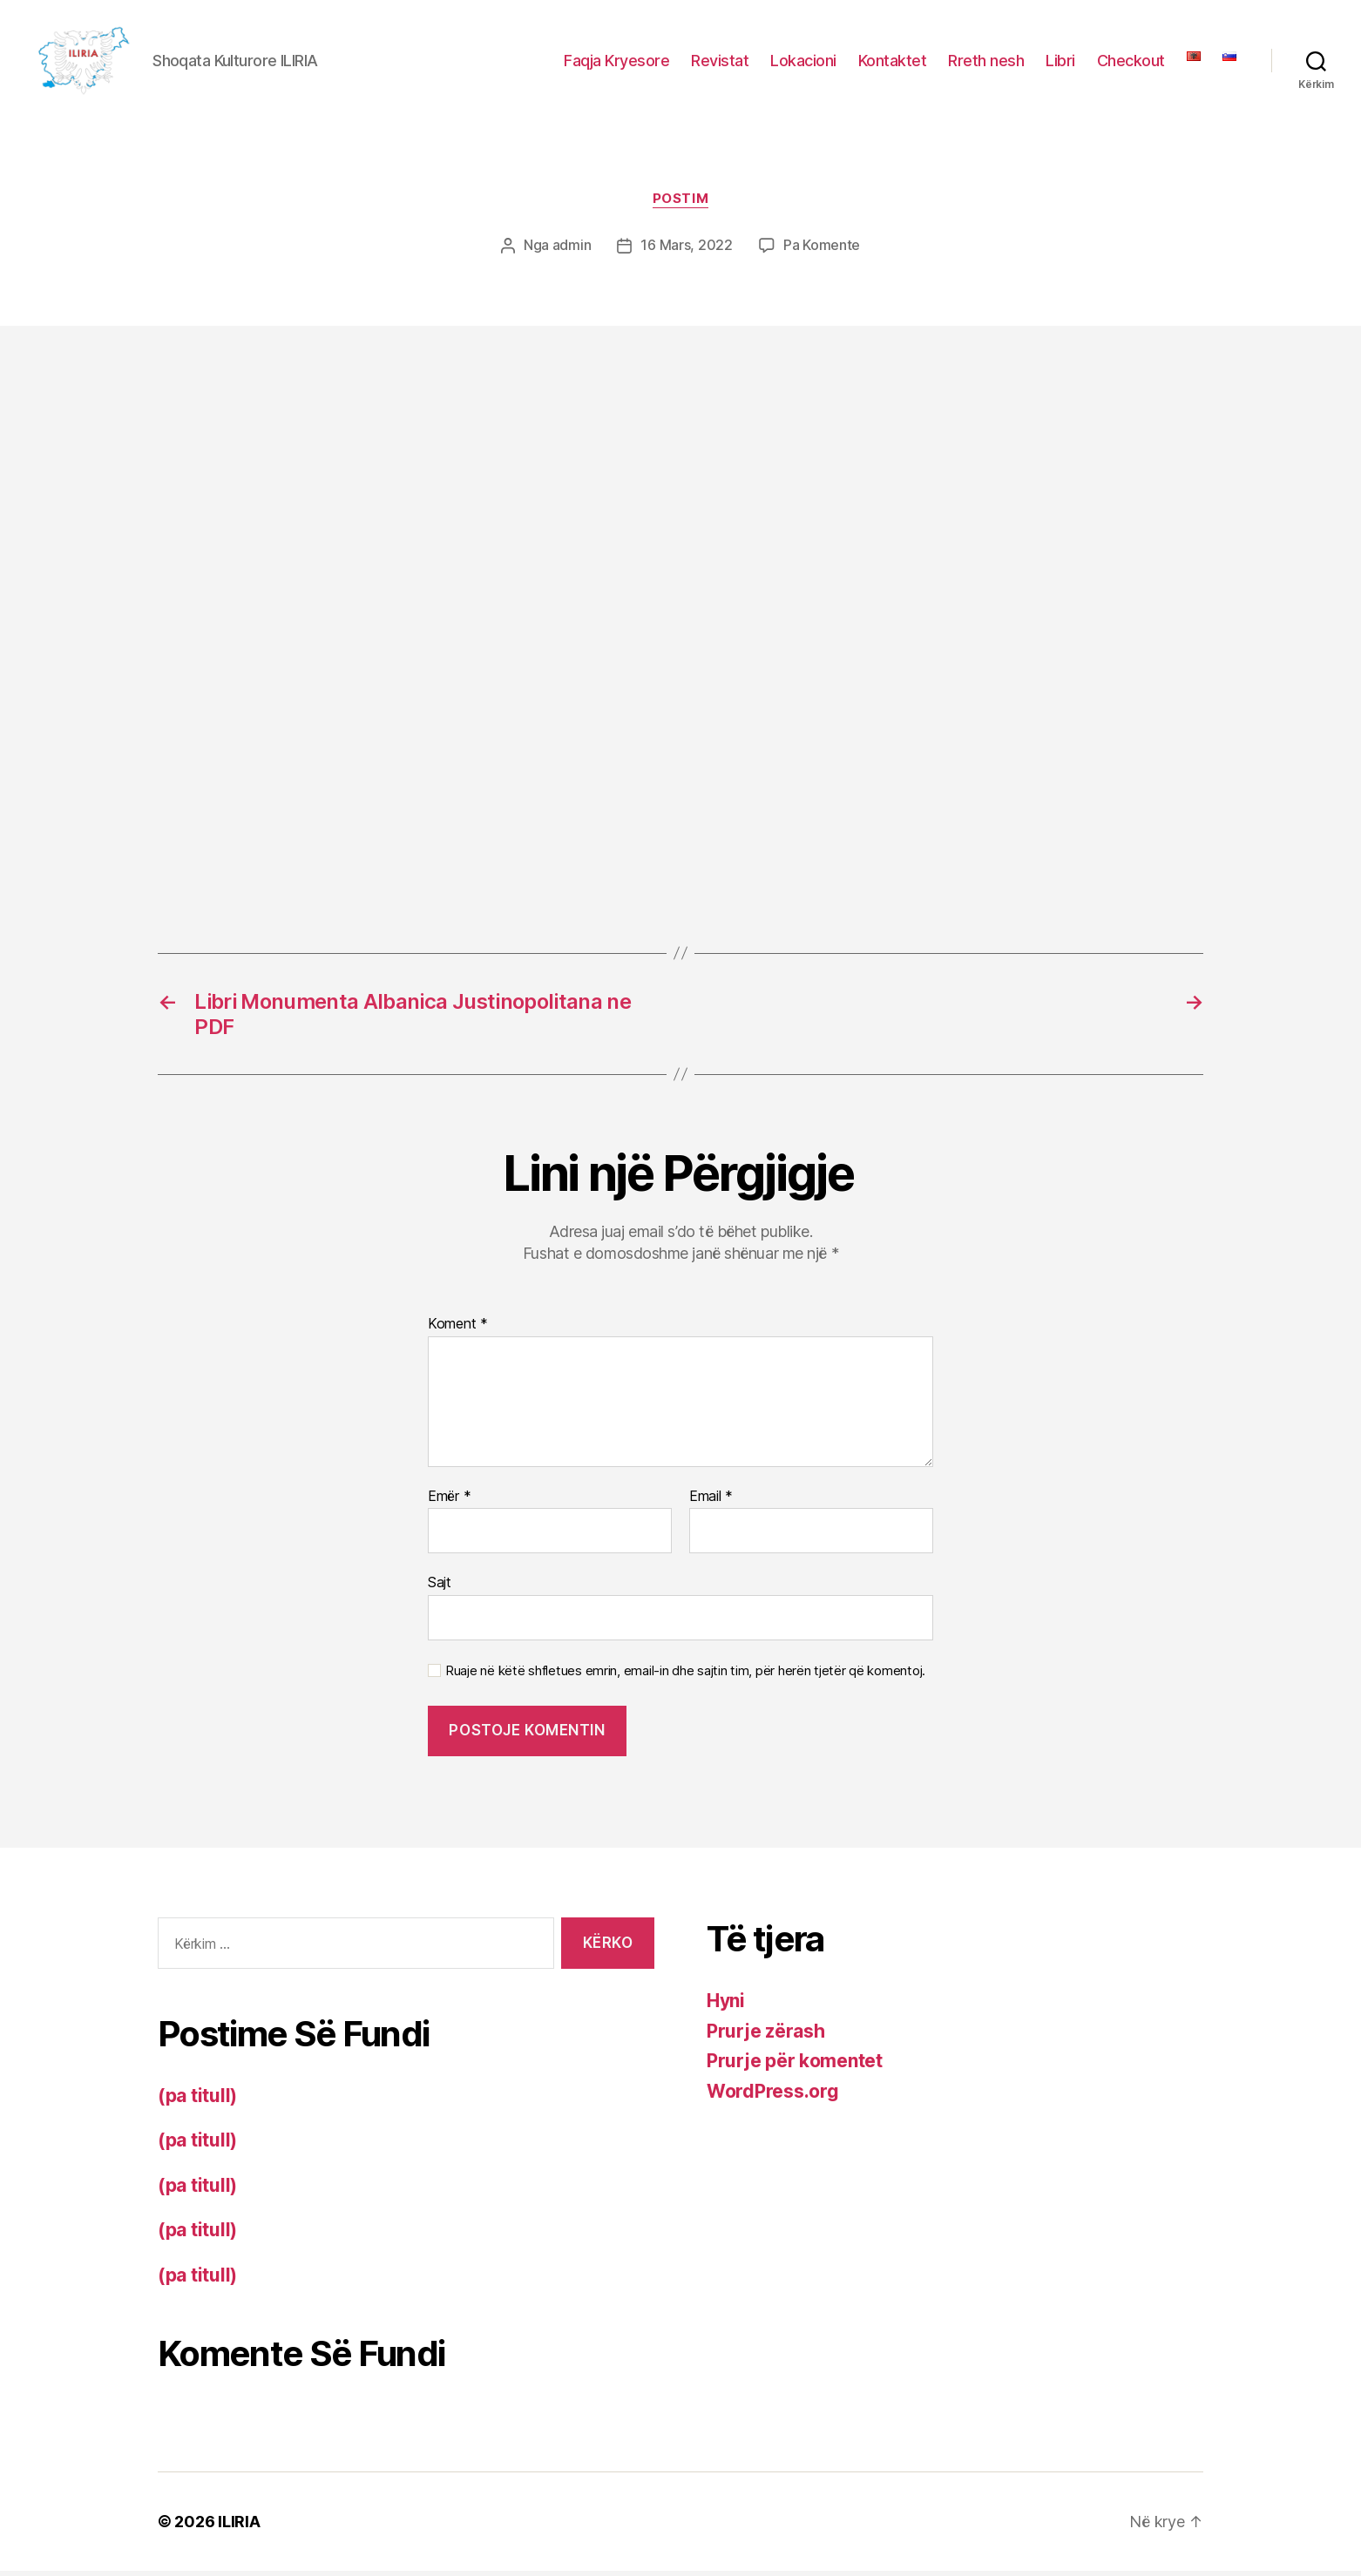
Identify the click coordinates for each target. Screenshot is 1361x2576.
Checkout (1131, 63)
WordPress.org (773, 2095)
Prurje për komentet (795, 2066)
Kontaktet (892, 63)
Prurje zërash (766, 2035)
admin (572, 251)
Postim (680, 205)
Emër (449, 1501)
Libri (1060, 63)
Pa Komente (821, 251)
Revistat (719, 63)
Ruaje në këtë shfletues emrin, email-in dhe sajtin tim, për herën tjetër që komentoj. (685, 1676)
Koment (458, 1329)
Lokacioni (803, 63)
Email (711, 1501)
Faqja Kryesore (616, 63)
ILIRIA (239, 2527)
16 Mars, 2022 (686, 251)
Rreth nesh (986, 63)
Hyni (726, 2006)
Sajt (439, 1587)
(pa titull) (197, 2101)
